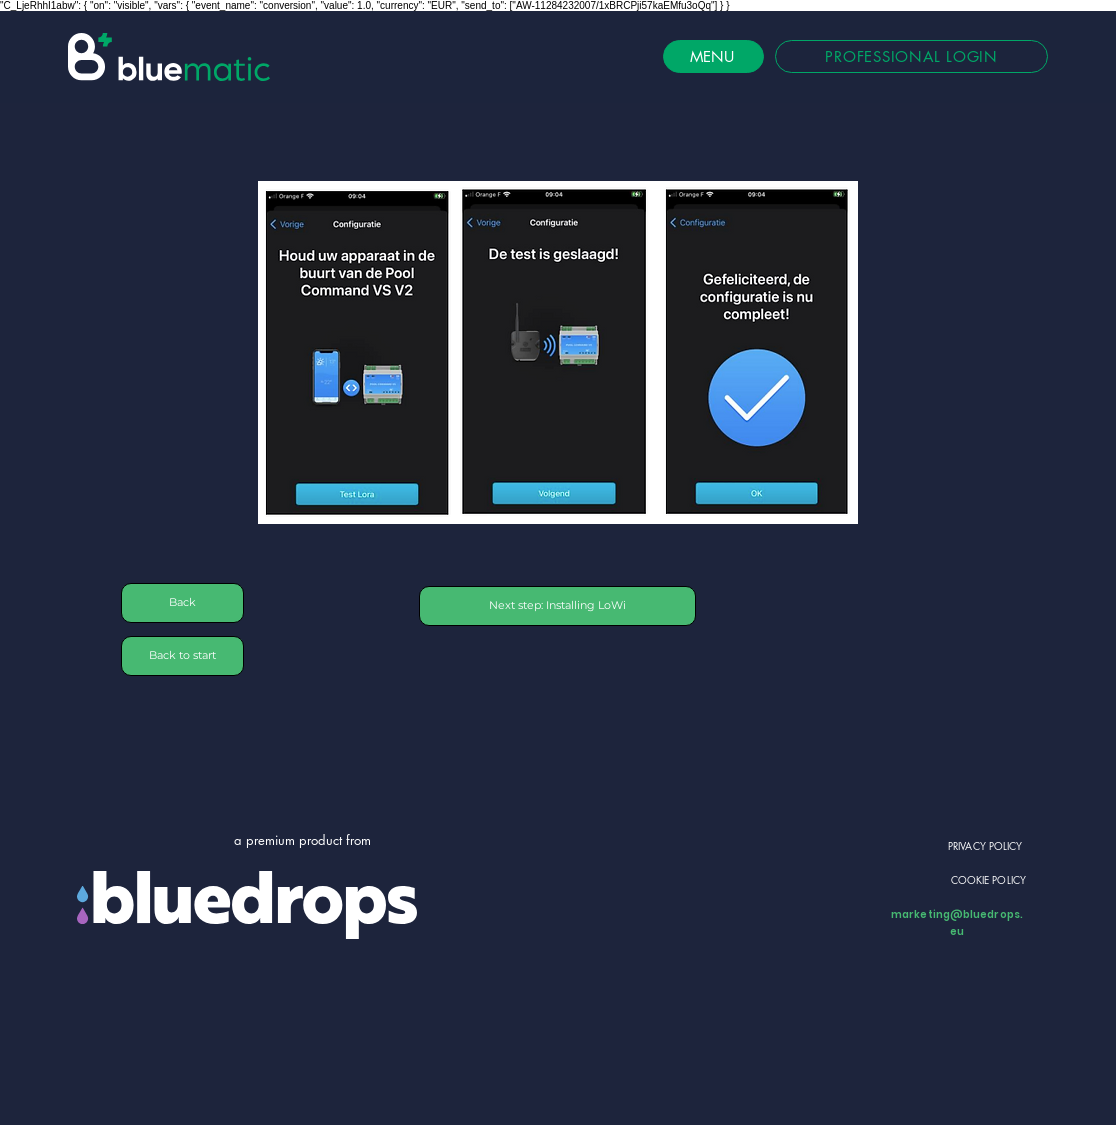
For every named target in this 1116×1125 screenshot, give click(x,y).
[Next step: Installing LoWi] (557, 606)
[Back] (182, 603)
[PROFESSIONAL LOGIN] (911, 56)
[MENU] (713, 56)
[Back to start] (182, 656)
